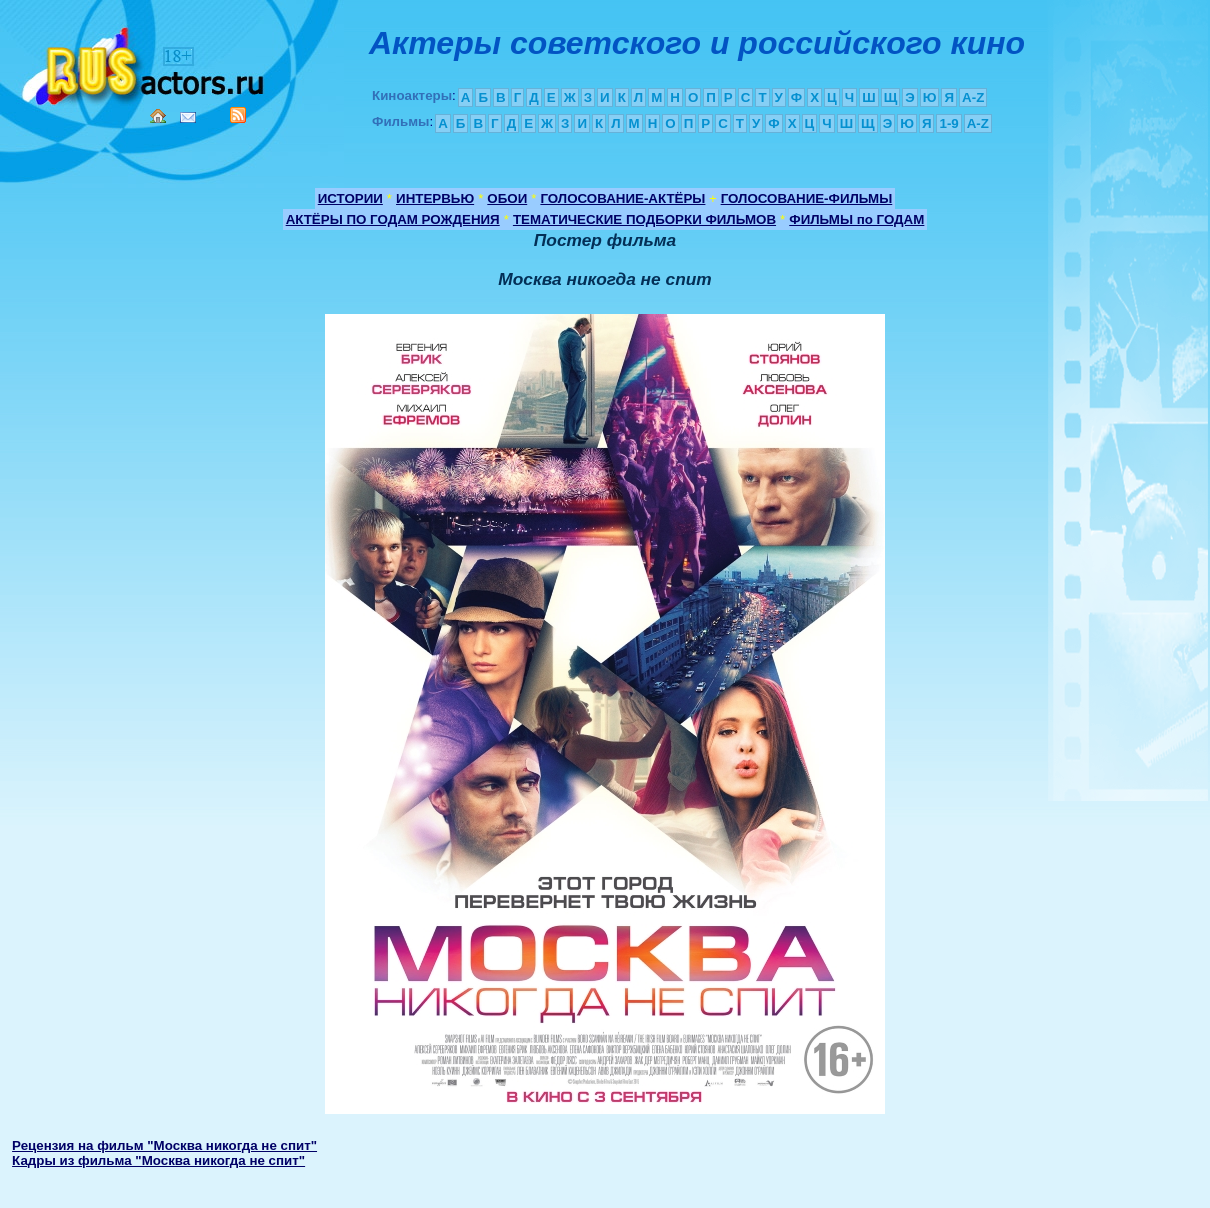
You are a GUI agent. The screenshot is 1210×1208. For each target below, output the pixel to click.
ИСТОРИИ (350, 198)
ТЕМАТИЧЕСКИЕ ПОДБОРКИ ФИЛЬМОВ (644, 219)
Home (158, 116)
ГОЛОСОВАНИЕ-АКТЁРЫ (622, 198)
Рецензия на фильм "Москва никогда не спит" (164, 1145)
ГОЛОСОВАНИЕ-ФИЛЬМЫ (807, 198)
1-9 (948, 123)
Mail (188, 117)
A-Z (973, 97)
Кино (145, 62)
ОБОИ (507, 198)
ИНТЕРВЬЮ (435, 198)
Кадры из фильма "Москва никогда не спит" (158, 1160)
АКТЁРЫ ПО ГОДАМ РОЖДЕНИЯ (393, 219)
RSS (238, 115)
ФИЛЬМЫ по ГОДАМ (856, 219)
